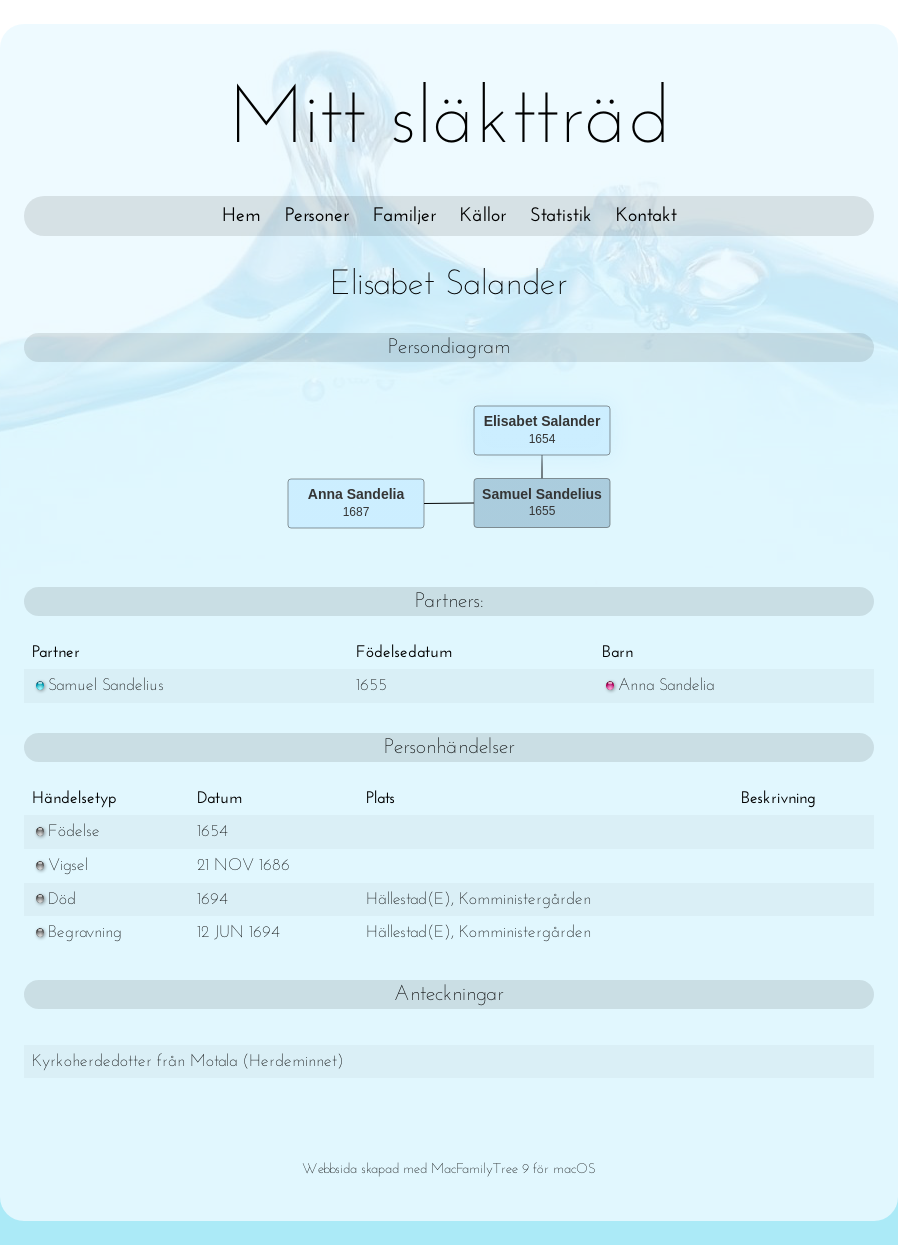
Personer (317, 216)
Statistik (561, 216)
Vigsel (60, 865)
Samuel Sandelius (98, 685)
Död (54, 899)
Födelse (66, 831)
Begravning (77, 932)
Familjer (404, 216)
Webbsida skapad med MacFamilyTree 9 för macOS (449, 1169)
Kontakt (646, 216)
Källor (483, 216)
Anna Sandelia (658, 685)
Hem (241, 216)
